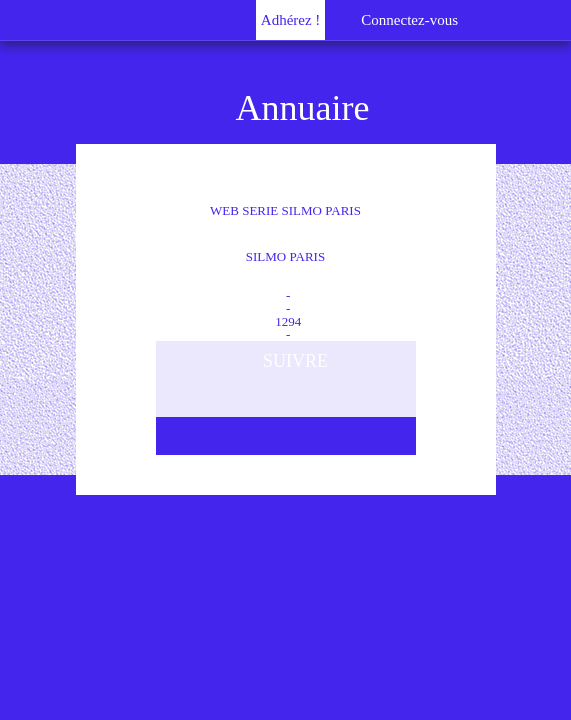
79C (286, 269)
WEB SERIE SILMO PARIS (285, 243)
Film (285, 282)
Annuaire (303, 108)
